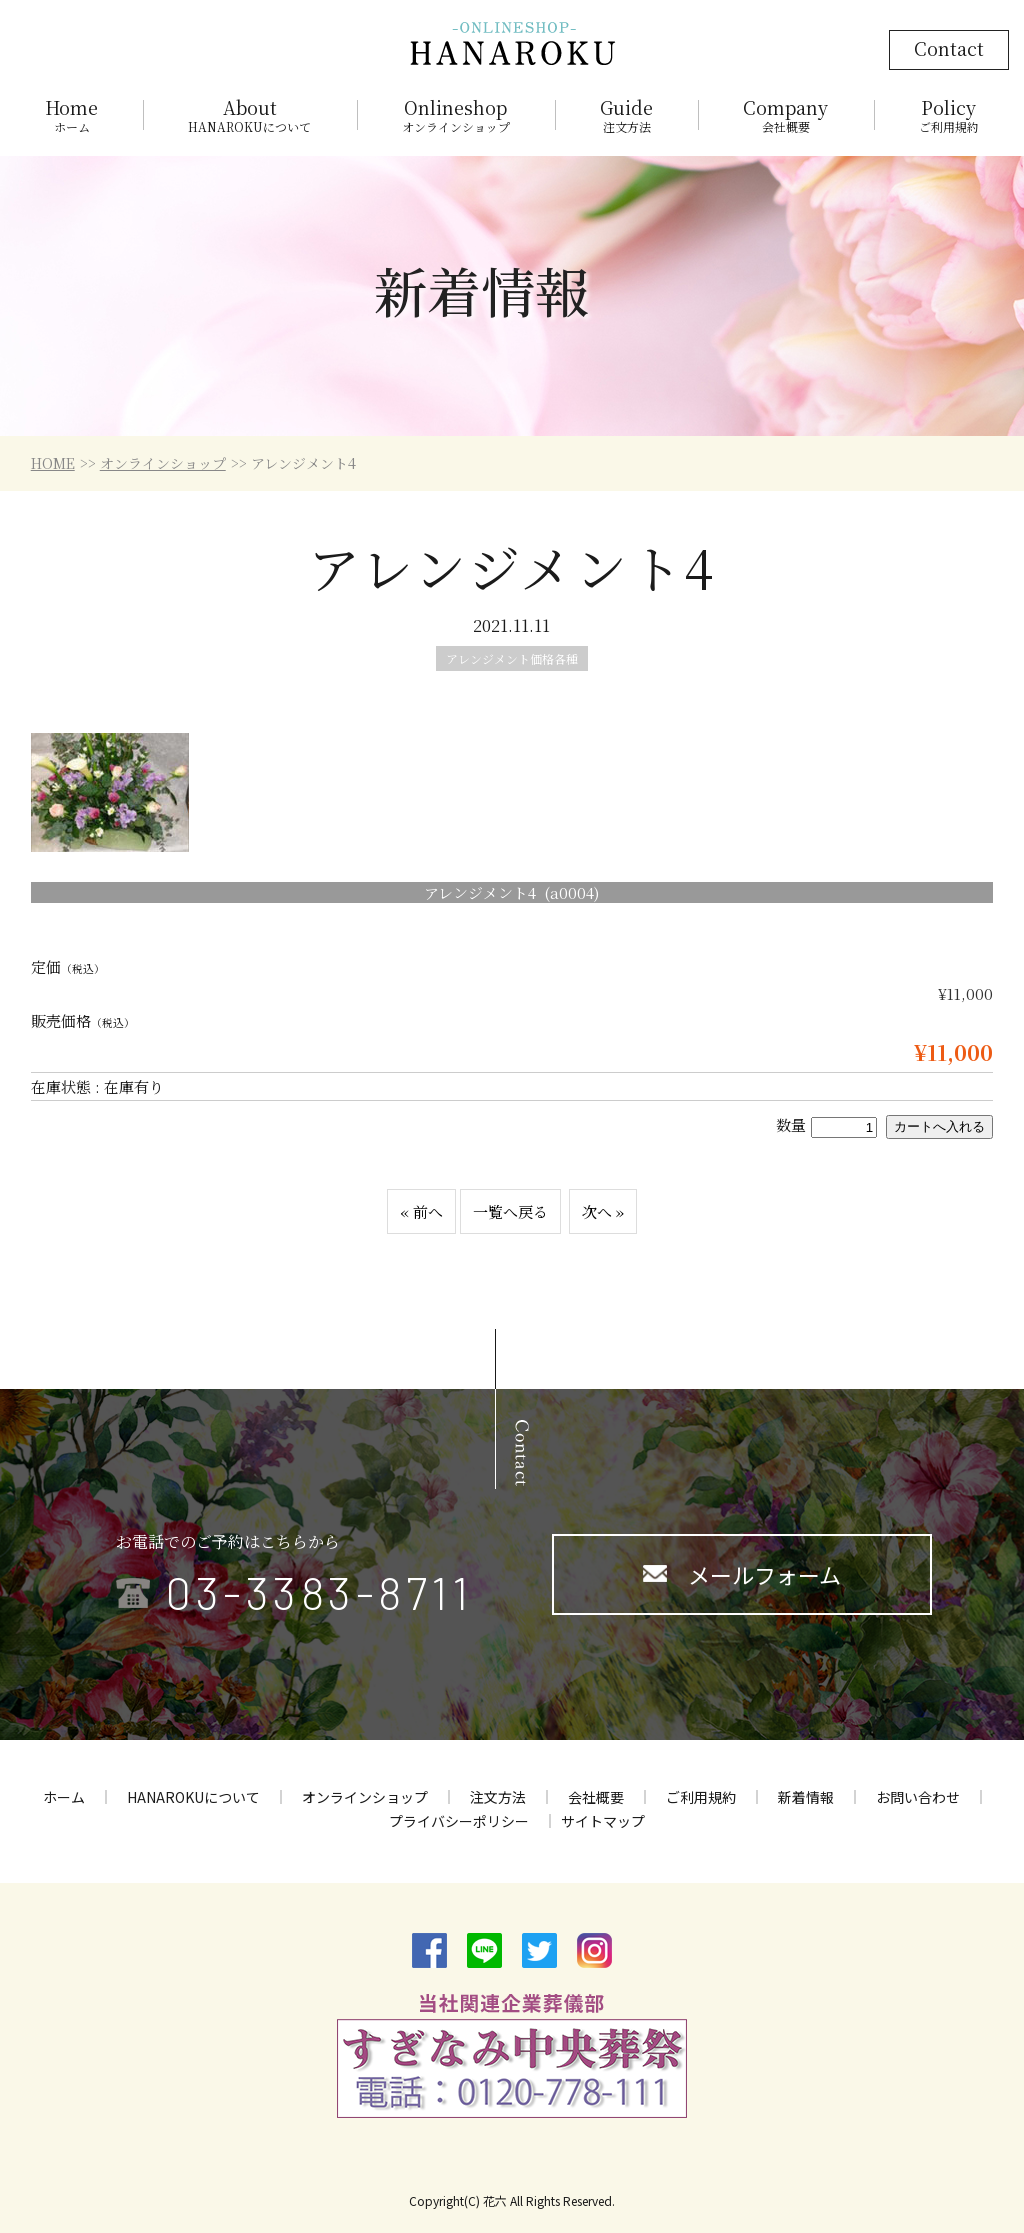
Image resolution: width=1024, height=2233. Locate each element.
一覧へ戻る (510, 1211)
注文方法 (498, 1797)
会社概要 (596, 1797)
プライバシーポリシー (459, 1821)
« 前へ (421, 1211)
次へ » (603, 1211)
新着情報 (806, 1797)
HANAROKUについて (193, 1797)
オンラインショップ (163, 463)
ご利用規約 (701, 1797)
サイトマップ (603, 1821)
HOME (53, 463)
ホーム (64, 1797)
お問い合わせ (918, 1797)
